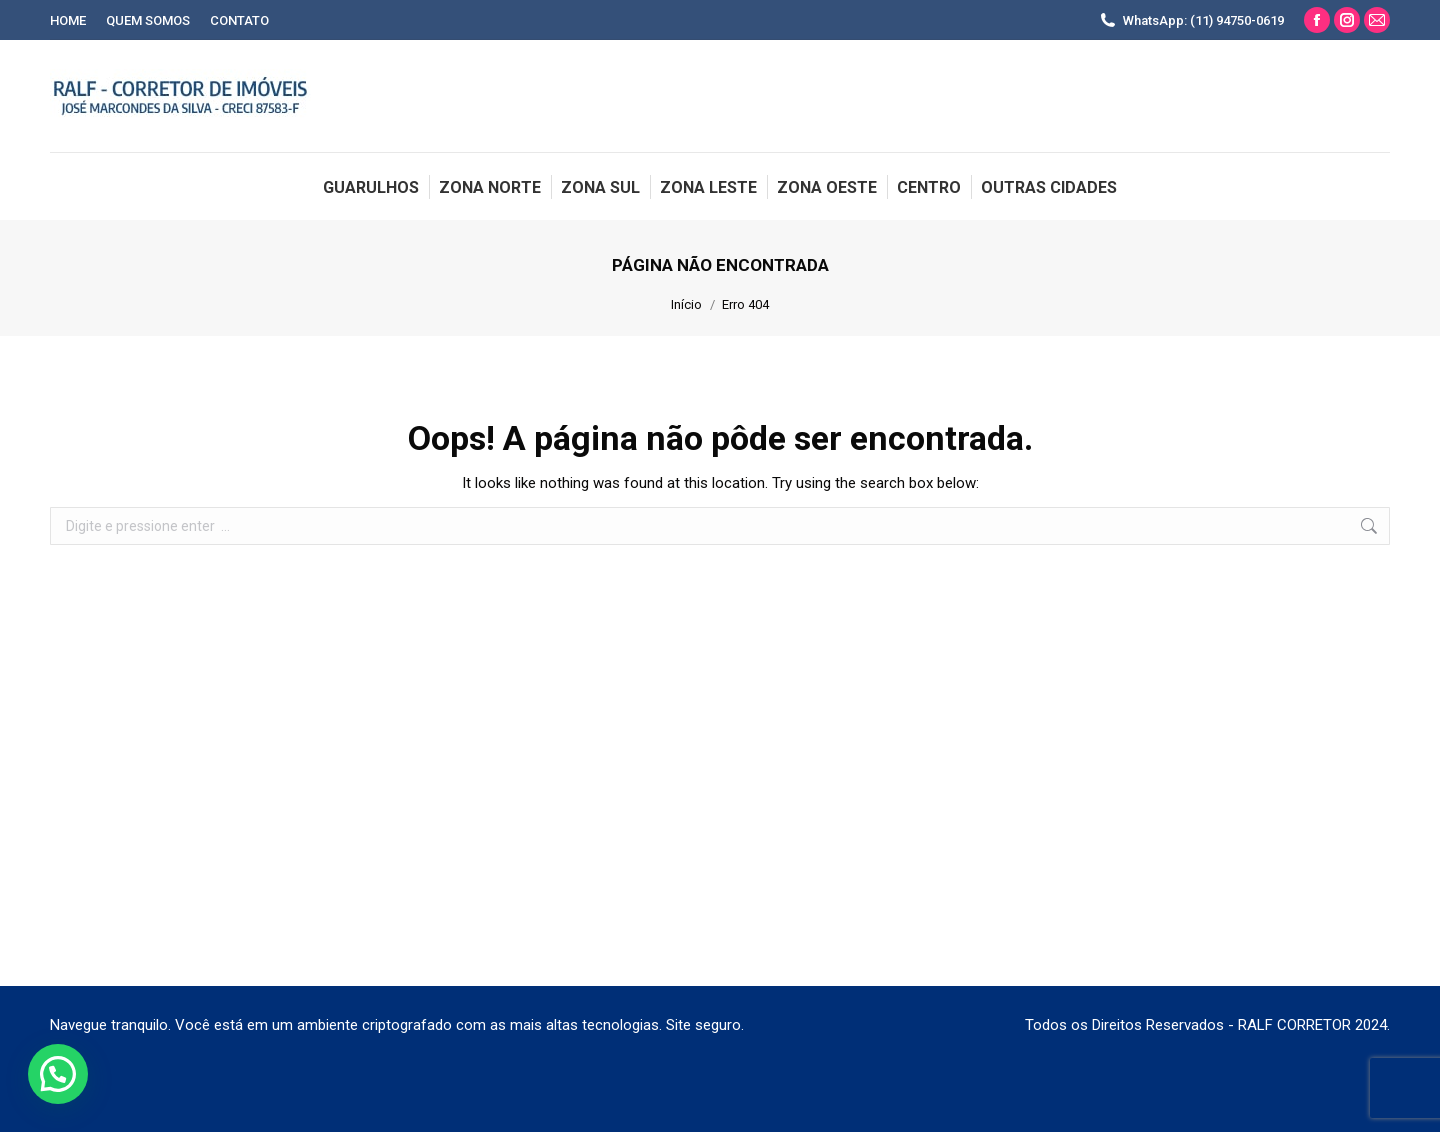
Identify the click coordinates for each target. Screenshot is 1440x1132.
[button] (58, 1074)
